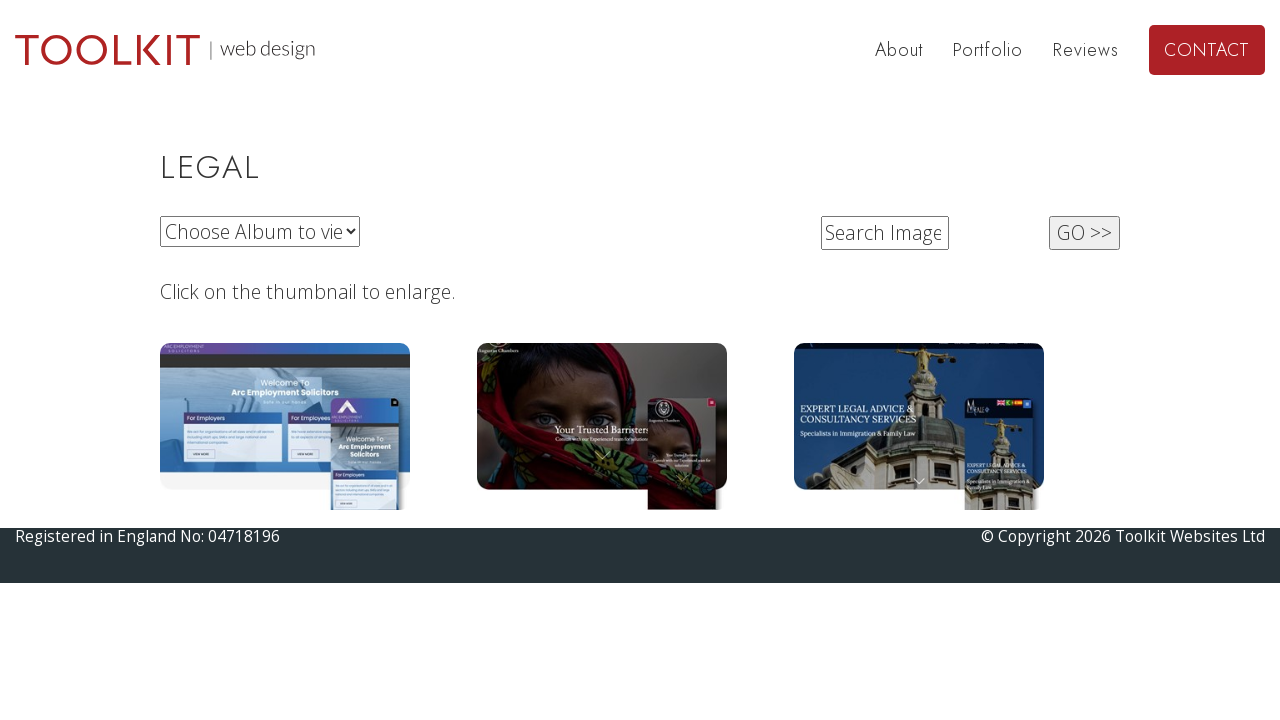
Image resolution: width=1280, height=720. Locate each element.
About (899, 50)
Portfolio (988, 50)
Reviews (1086, 50)
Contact (1207, 50)
